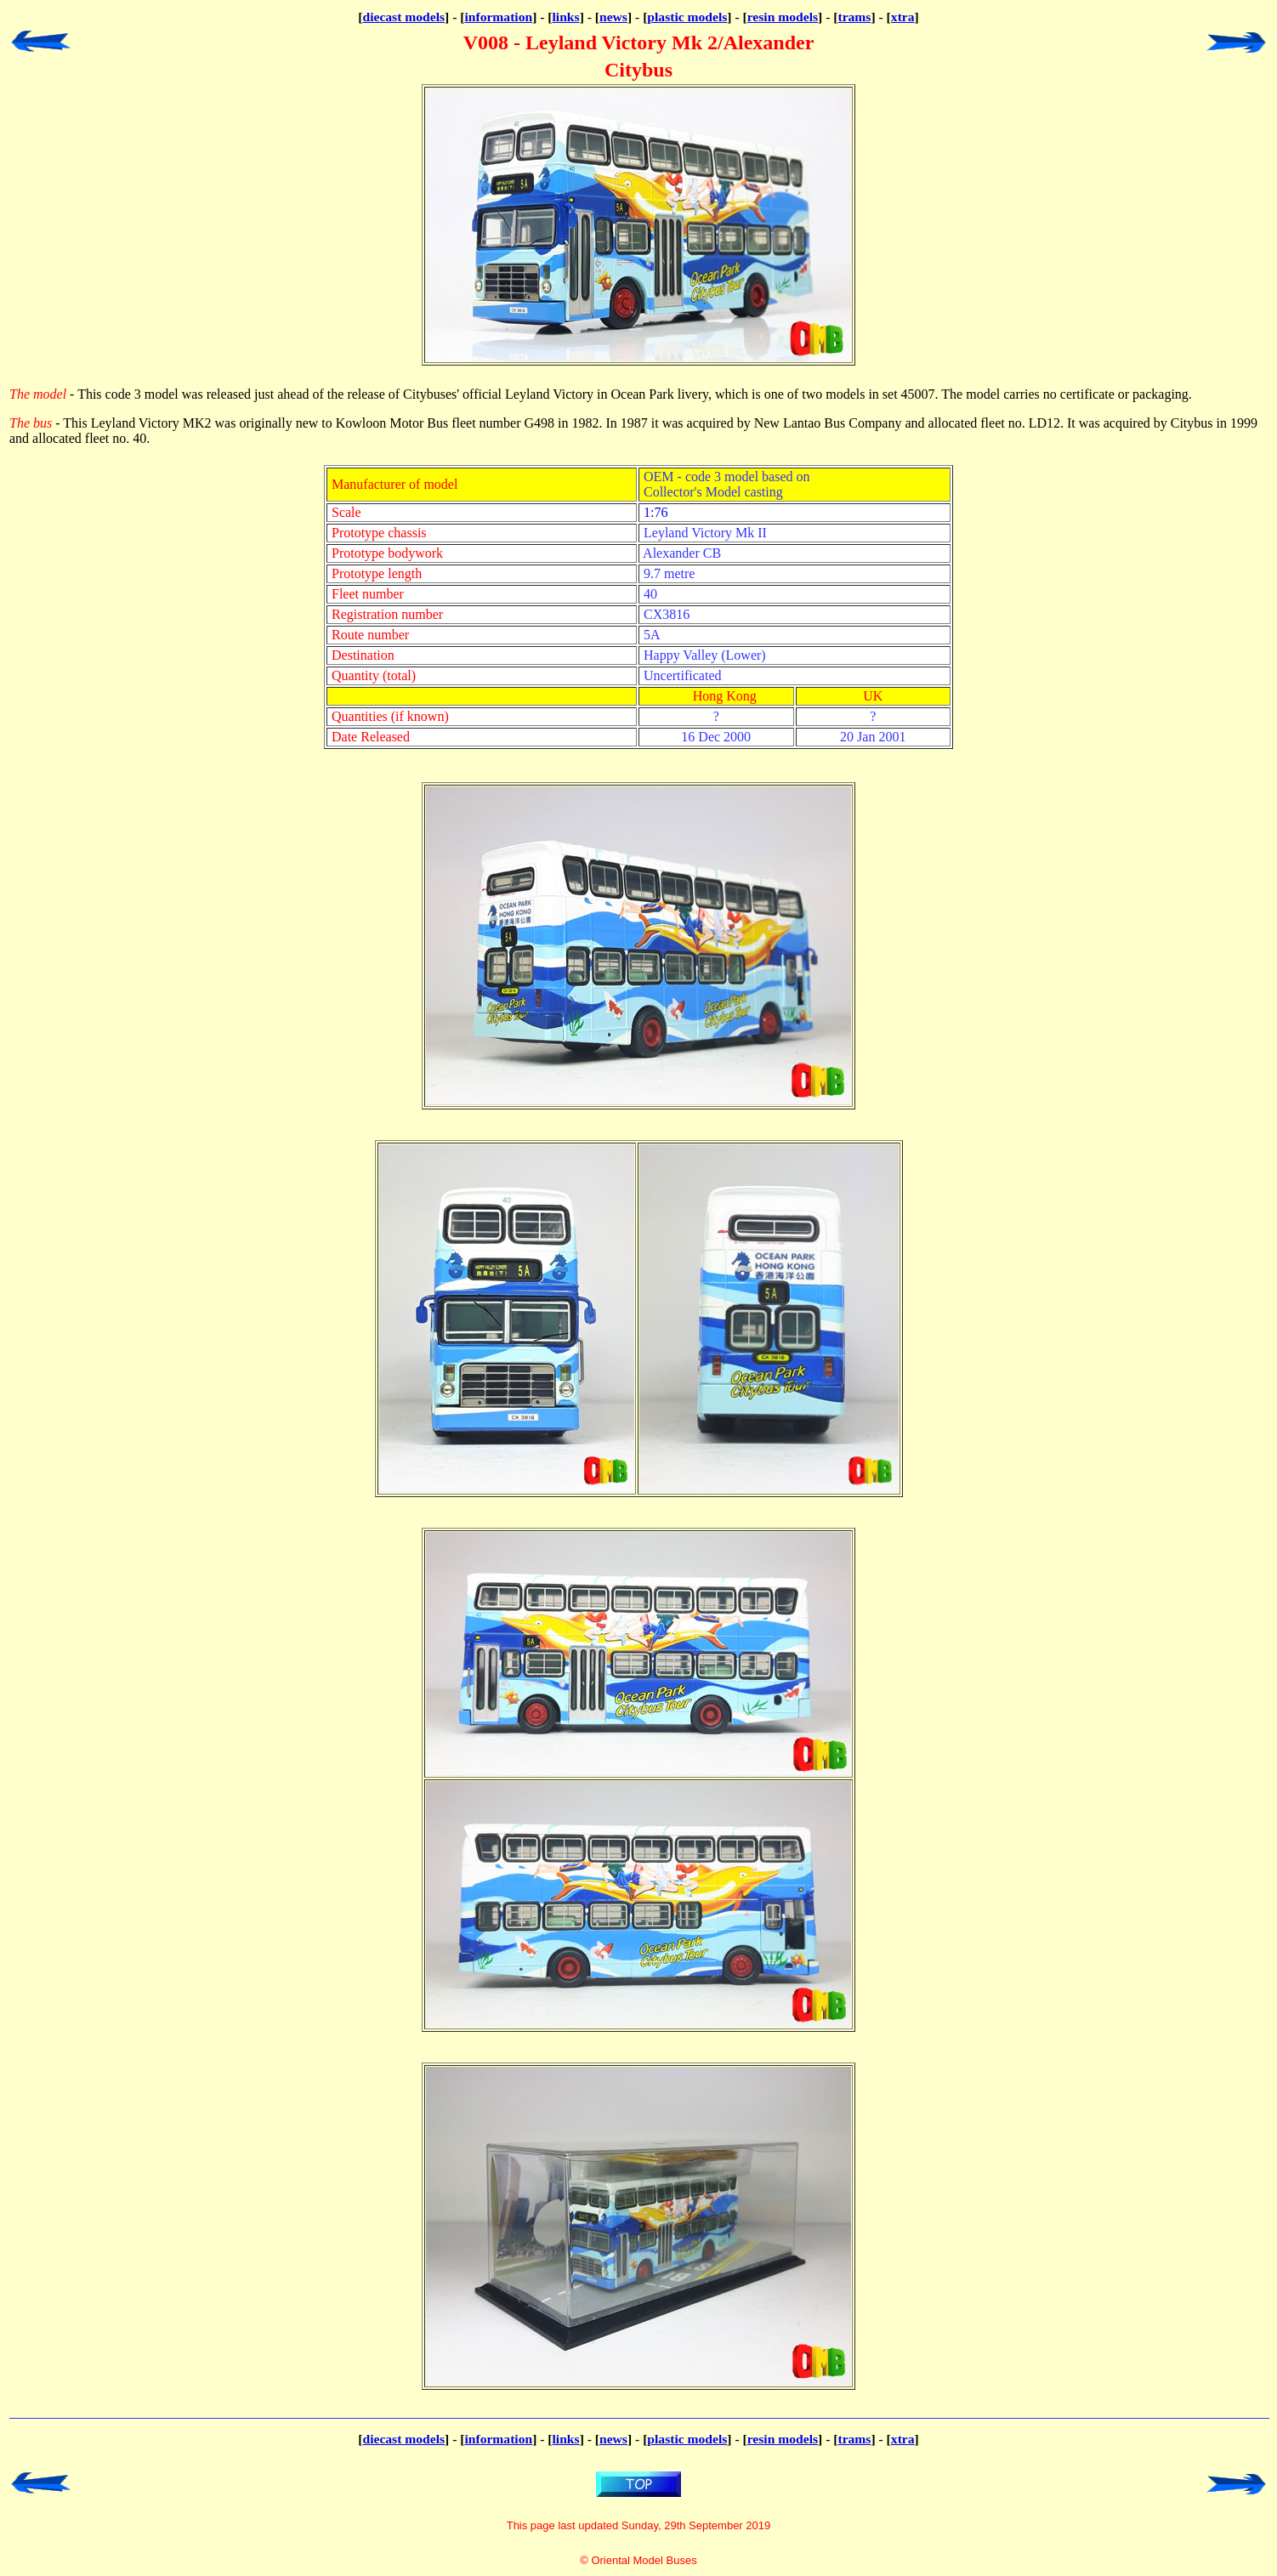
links (566, 16)
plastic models (687, 16)
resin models (782, 16)
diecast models (403, 16)
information (498, 16)
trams (854, 16)
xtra (903, 16)
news (613, 16)
